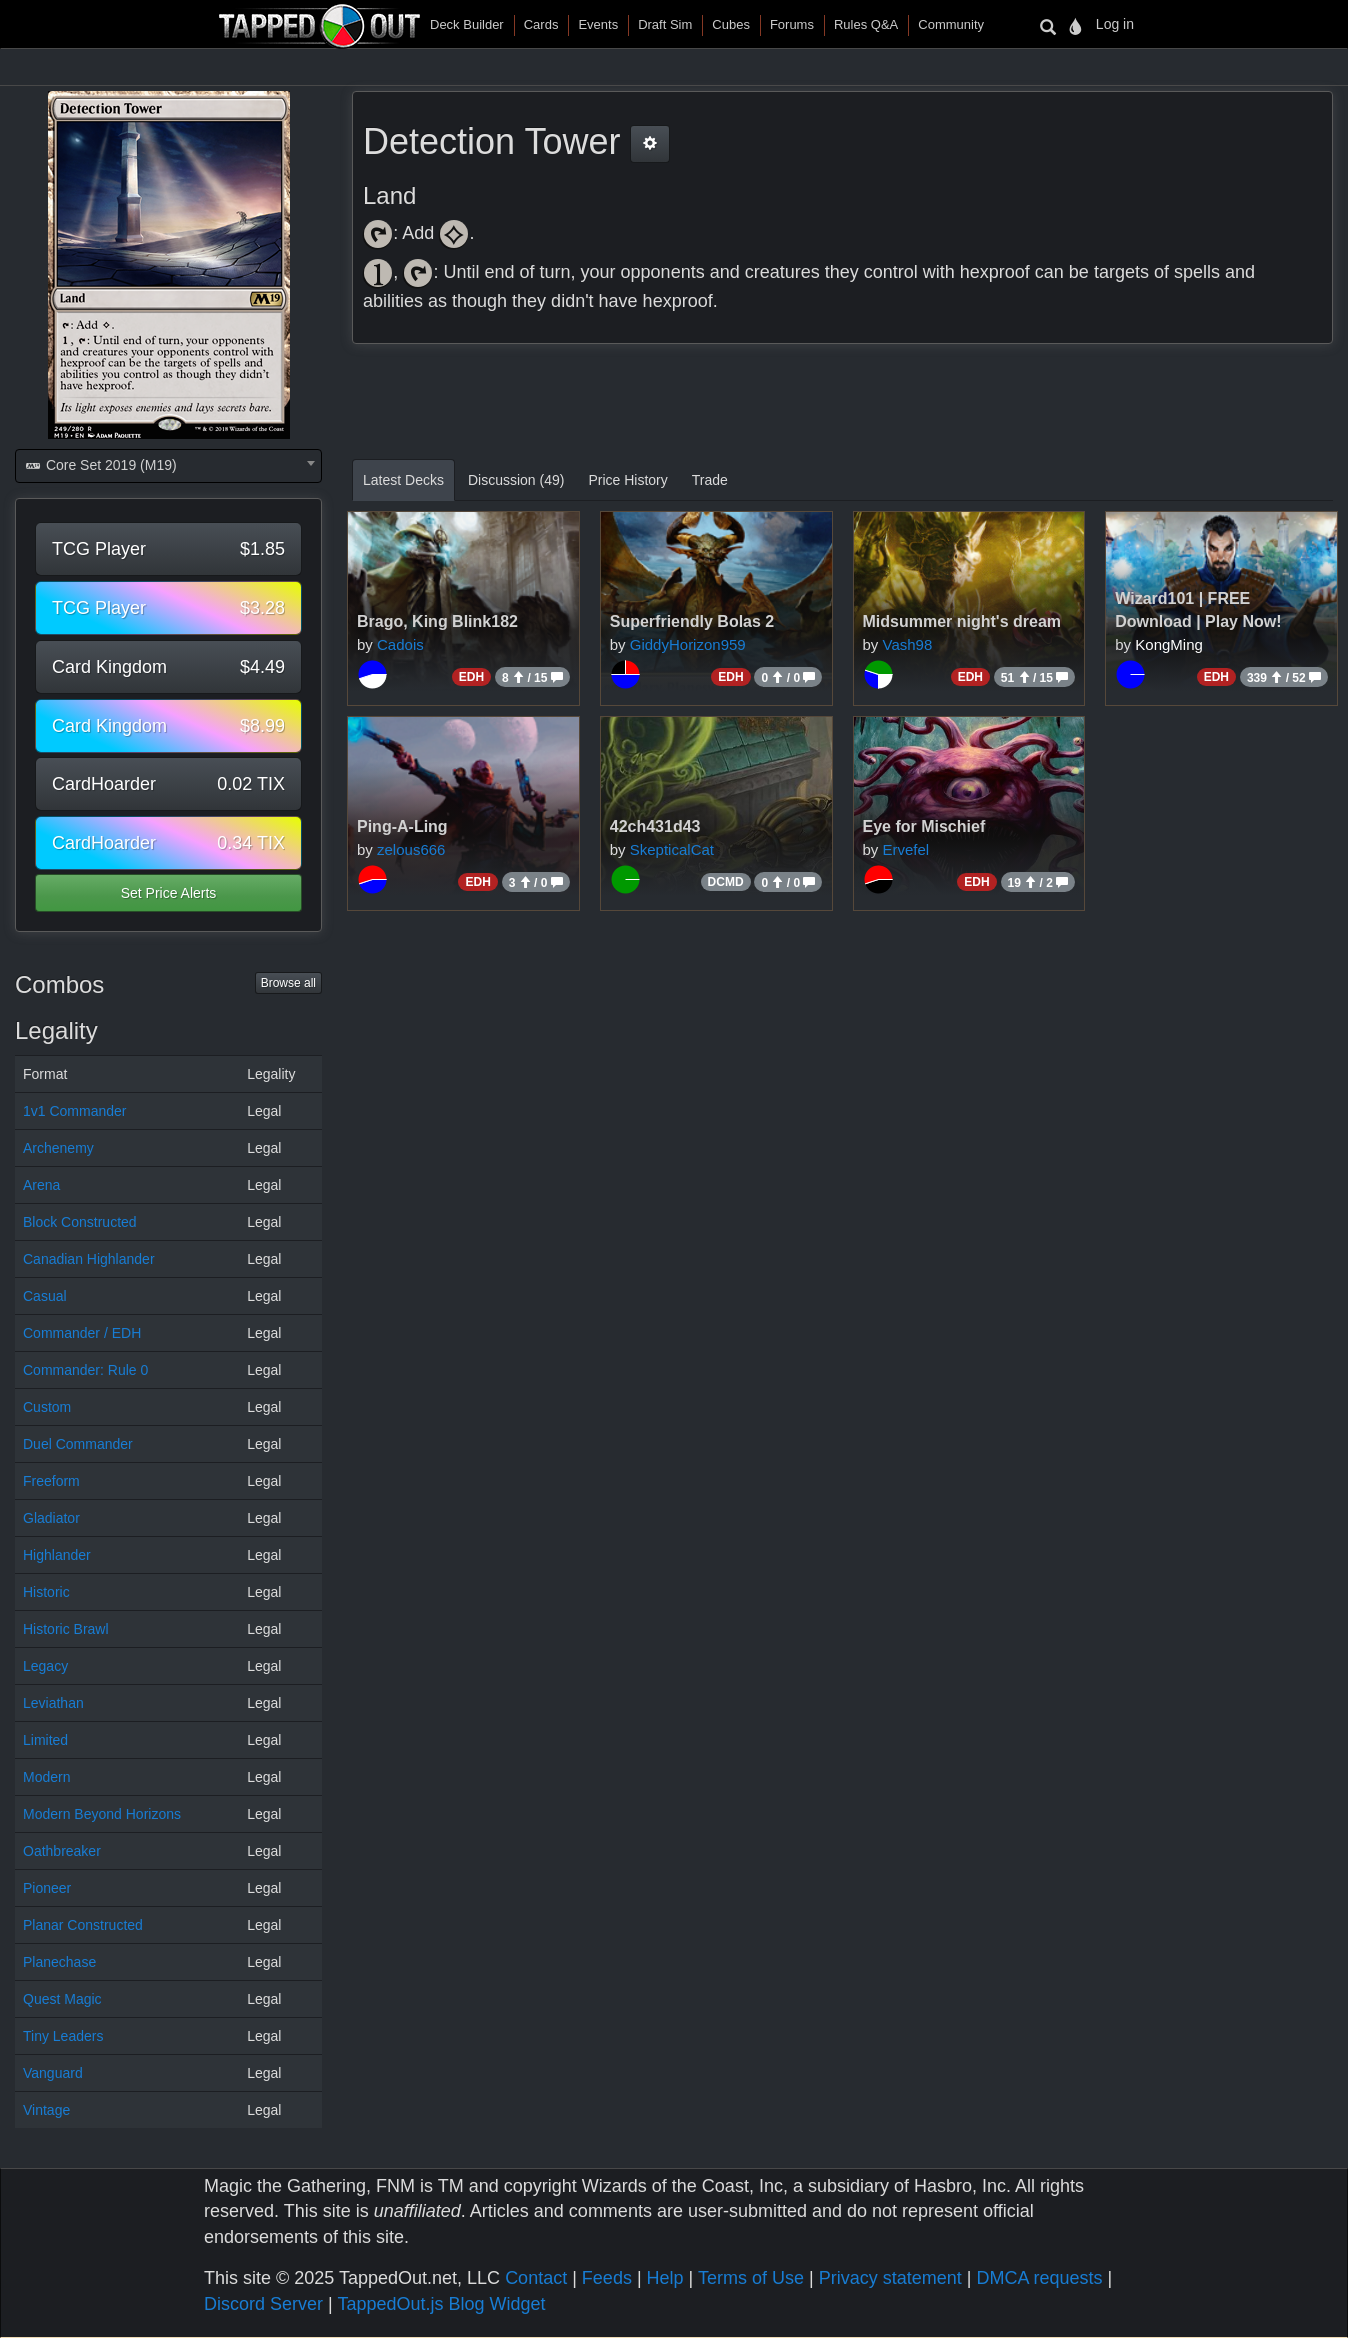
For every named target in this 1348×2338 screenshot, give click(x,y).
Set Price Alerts (169, 893)
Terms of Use (751, 2278)
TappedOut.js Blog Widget (441, 2304)
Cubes (731, 24)
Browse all (288, 983)
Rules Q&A (866, 24)
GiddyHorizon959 (688, 644)
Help (665, 2278)
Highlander (57, 1555)
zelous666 (411, 849)
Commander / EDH (82, 1333)
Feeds (607, 2278)
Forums (792, 24)
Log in (1115, 24)
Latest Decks (403, 480)
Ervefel (906, 849)
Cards (541, 24)
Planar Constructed (83, 1925)
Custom (47, 1407)
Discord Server (263, 2304)
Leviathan (53, 1703)
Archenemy (58, 1148)
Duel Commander (78, 1444)
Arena (41, 1185)
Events (598, 24)
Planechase (59, 1962)
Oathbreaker (62, 1851)
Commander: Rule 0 (85, 1370)
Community (951, 24)
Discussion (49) (516, 480)
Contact (536, 2278)
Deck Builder (467, 24)
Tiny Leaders (63, 2036)
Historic (46, 1592)
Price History (627, 480)
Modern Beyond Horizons (102, 1814)
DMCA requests (1039, 2278)
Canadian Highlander (89, 1259)
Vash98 (908, 644)
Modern (46, 1777)
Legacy (45, 1666)
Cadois (400, 644)
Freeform (51, 1481)
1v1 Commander (75, 1111)
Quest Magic (62, 1999)
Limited (45, 1740)
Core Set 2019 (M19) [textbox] (100, 465)
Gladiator (51, 1518)
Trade (710, 480)
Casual (45, 1296)
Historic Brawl (66, 1629)
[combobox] (168, 466)
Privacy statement (890, 2278)
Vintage (46, 2110)
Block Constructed (80, 1222)
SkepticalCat (672, 849)
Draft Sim (665, 24)
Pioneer (47, 1888)
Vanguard (53, 2073)
